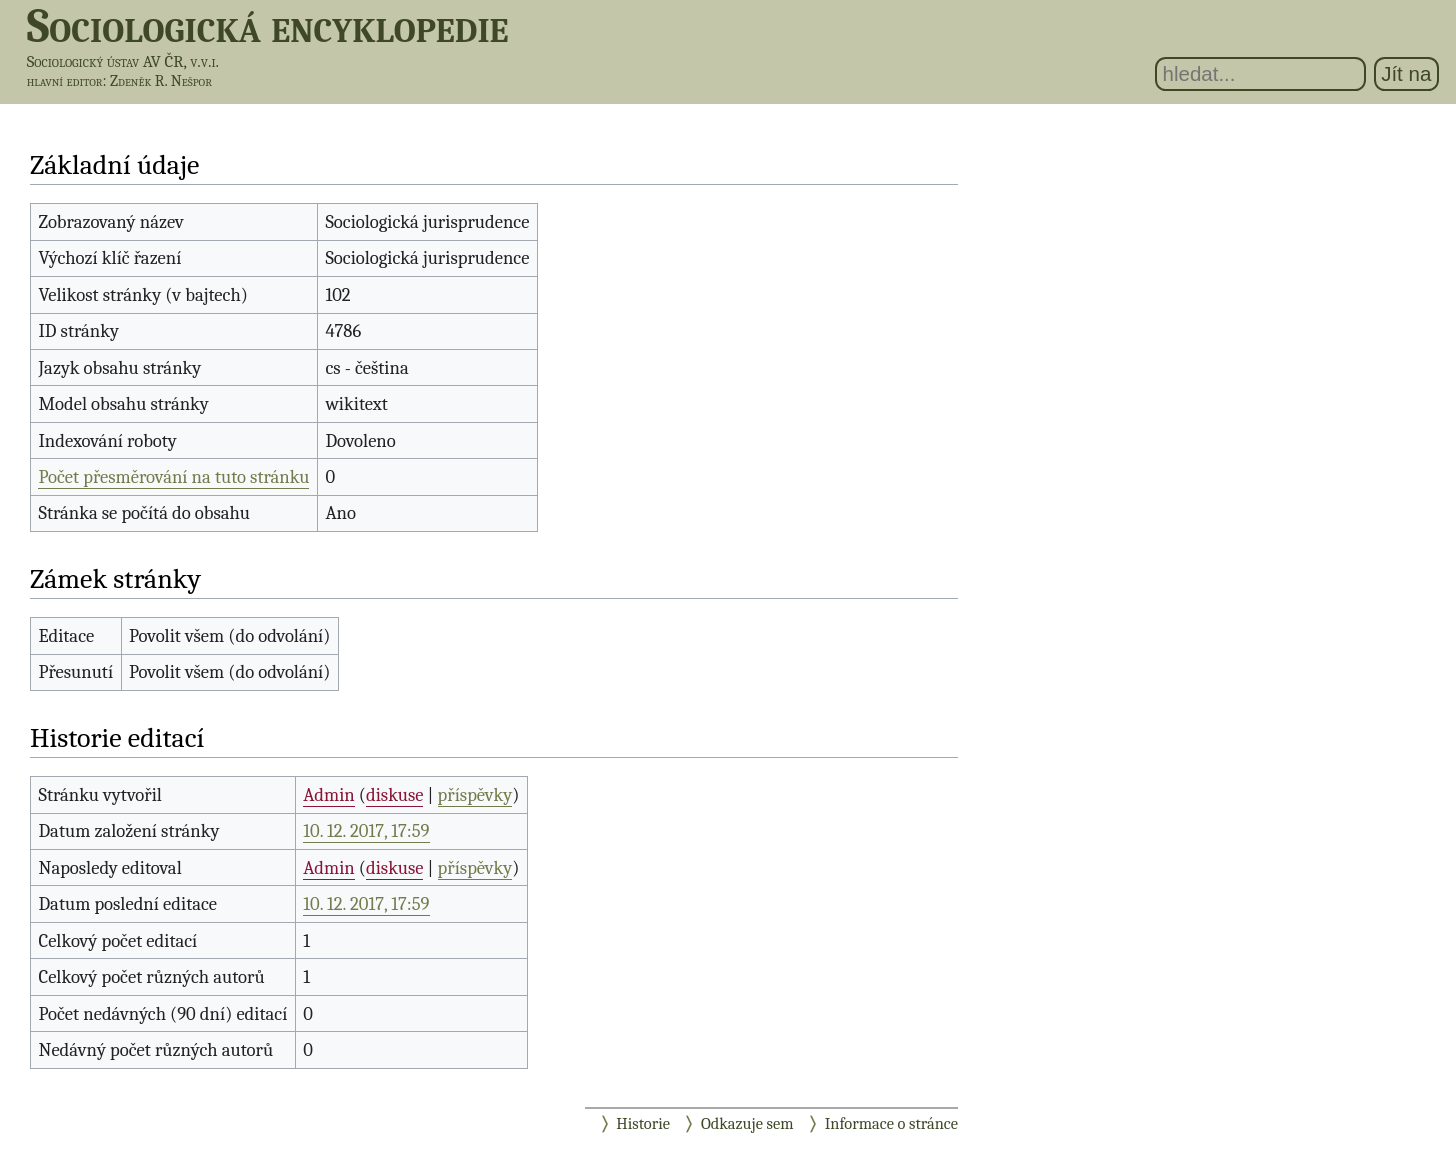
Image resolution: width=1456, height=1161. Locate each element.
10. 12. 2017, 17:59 (366, 831)
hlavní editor (65, 81)
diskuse (394, 795)
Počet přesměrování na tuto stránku (173, 477)
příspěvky (475, 795)
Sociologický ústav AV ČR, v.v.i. (123, 61)
